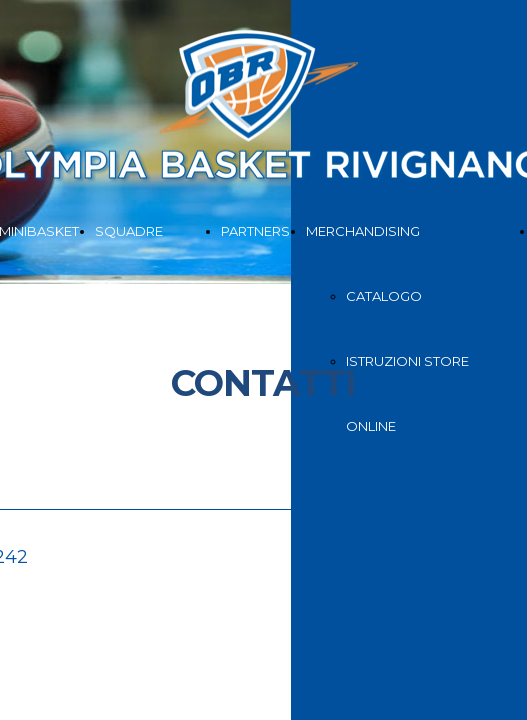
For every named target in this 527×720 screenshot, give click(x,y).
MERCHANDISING (363, 231)
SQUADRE (129, 231)
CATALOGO (384, 296)
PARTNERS (255, 231)
